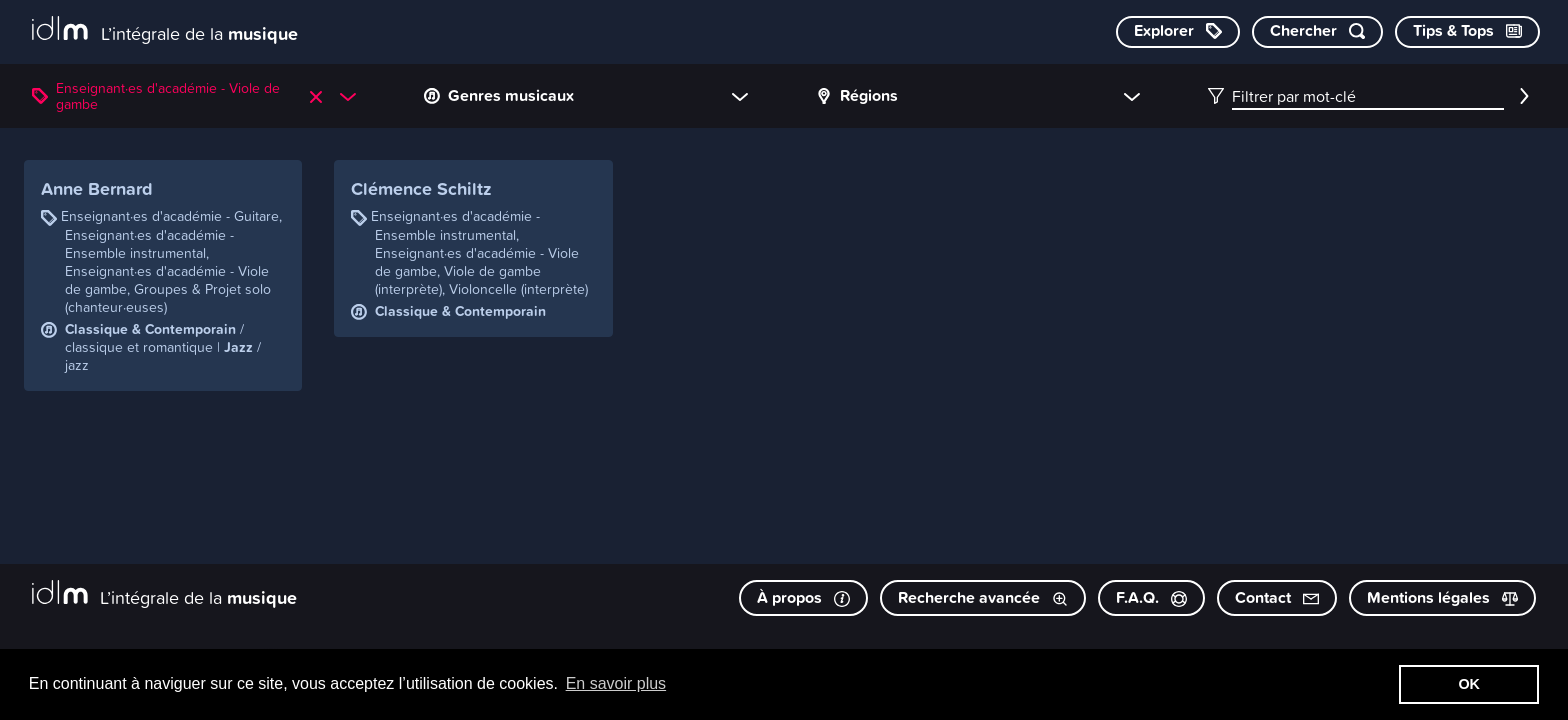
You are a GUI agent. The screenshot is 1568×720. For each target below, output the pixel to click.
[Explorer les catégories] (1178, 32)
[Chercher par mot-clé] (1317, 32)
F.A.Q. (1151, 597)
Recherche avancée (983, 597)
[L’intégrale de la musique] (165, 30)
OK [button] (1469, 684)
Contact (1277, 597)
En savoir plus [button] (616, 683)
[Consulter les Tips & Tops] (1467, 32)
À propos (803, 597)
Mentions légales (1442, 597)
